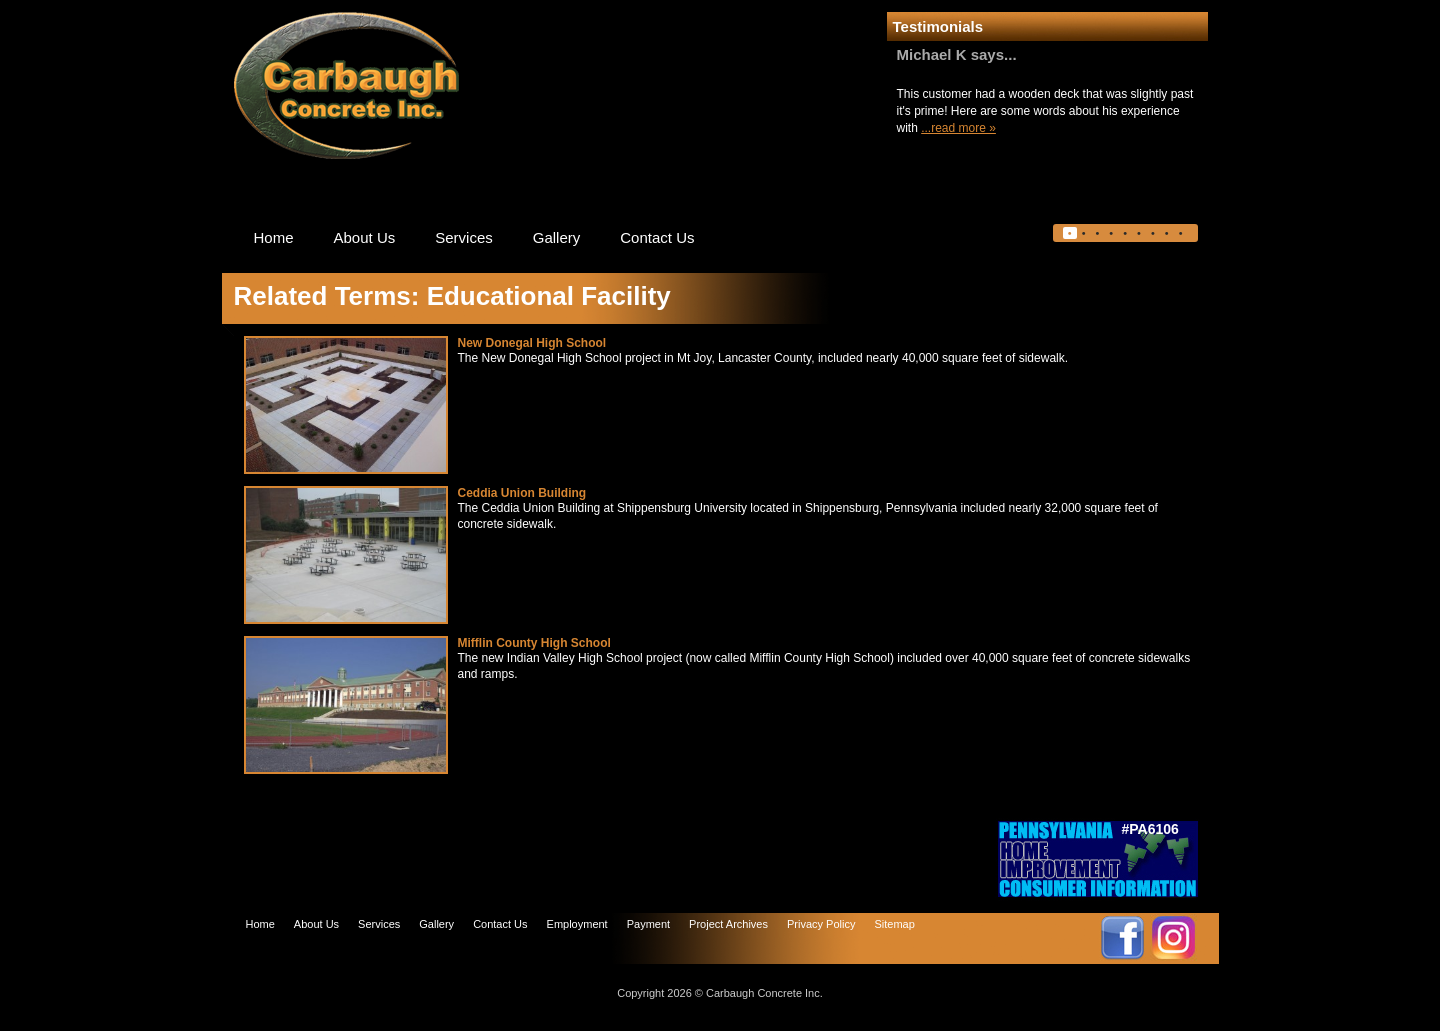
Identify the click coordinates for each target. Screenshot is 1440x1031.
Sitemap (894, 924)
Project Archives (728, 924)
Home (274, 237)
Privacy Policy (821, 924)
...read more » (958, 128)
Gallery (557, 237)
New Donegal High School (532, 343)
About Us (365, 237)
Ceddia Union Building (522, 493)
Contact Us (657, 237)
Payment (648, 924)
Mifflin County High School (534, 643)
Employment (577, 924)
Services (464, 237)
